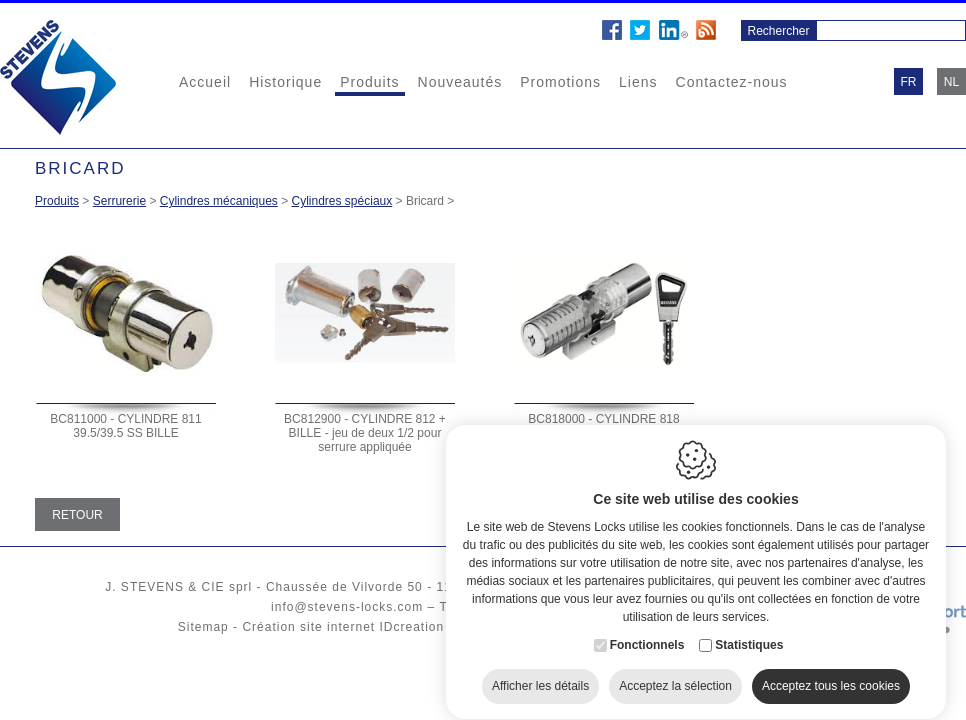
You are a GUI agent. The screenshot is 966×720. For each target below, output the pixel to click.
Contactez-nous (732, 82)
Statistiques (749, 634)
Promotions (560, 82)
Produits (369, 82)
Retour (77, 515)
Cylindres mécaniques (219, 201)
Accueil (205, 82)
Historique (285, 82)
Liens (638, 82)
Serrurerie (119, 201)
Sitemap (203, 627)
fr (909, 82)
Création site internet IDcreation (343, 627)
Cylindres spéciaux (342, 201)
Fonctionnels (647, 634)
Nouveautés (460, 82)
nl (951, 82)
